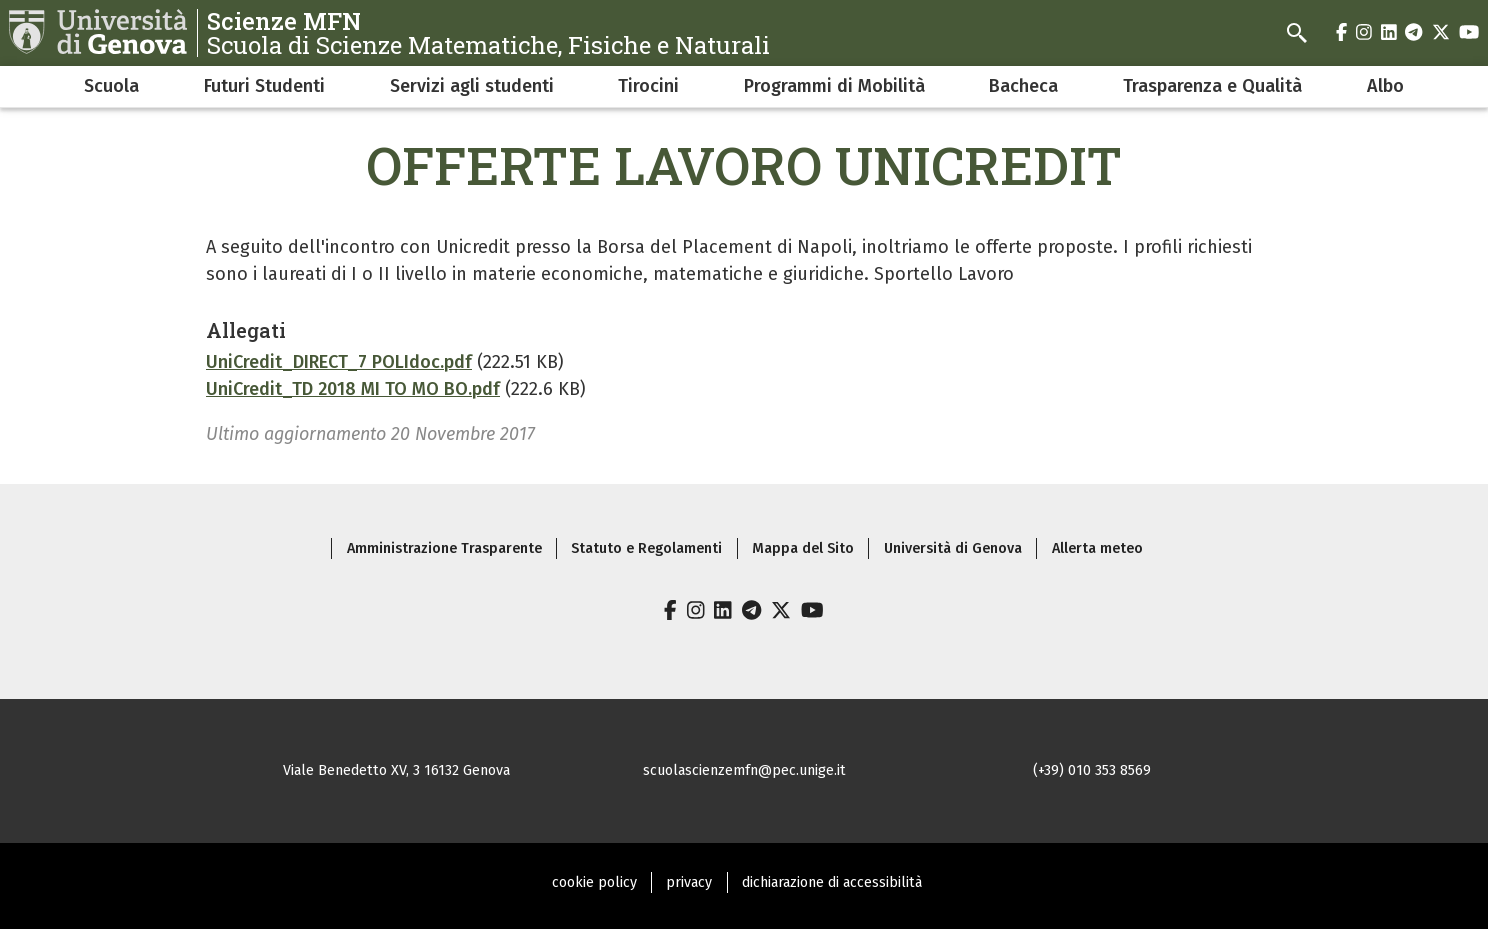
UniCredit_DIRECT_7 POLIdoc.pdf (339, 362)
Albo (1385, 86)
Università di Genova (953, 548)
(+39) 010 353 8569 (1092, 770)
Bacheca (1023, 86)
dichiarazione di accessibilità (832, 882)
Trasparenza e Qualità (1212, 86)
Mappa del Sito (803, 548)
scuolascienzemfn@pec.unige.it (744, 770)
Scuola (111, 86)
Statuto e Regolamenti (646, 548)
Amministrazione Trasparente (444, 548)
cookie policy (594, 882)
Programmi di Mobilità (834, 86)
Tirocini (648, 86)
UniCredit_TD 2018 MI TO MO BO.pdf (353, 389)
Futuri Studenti (264, 86)
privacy (689, 882)
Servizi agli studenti (472, 86)
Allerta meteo (1097, 548)
